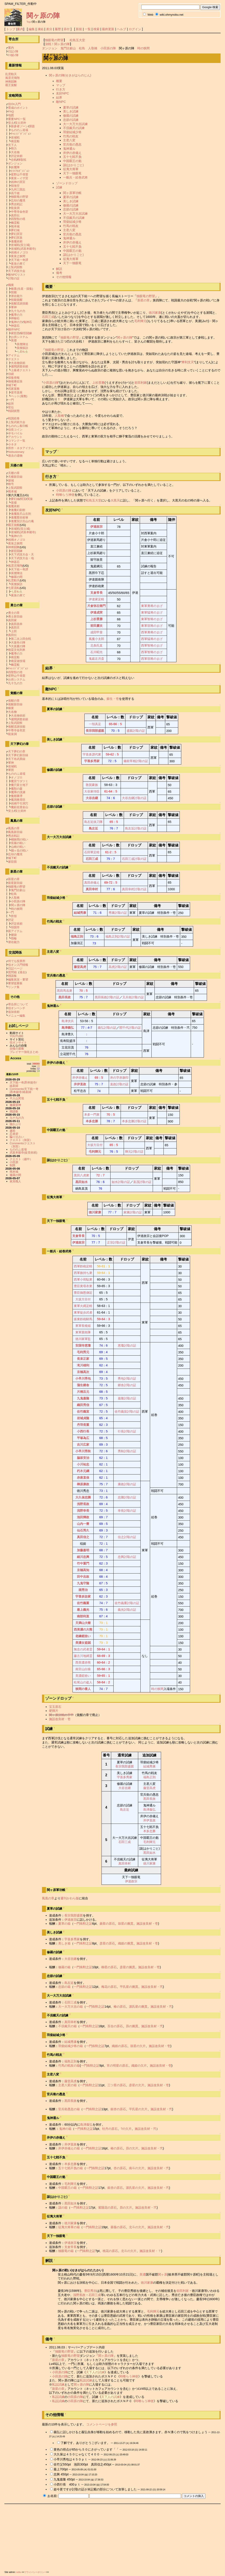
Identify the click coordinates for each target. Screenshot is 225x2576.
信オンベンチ (16, 1008)
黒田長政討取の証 (107, 997)
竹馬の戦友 (70, 136)
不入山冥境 (17, 1098)
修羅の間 (16, 577)
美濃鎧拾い (83, 1675)
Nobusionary (16, 451)
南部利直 (83, 1616)
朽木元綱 (83, 1471)
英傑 (14, 340)
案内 (20, 29)
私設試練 (86, 2380)
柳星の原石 (109, 1967)
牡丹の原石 (110, 2128)
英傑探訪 (22, 348)
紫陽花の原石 (107, 2207)
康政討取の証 (127, 1484)
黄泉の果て (18, 263)
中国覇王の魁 (72, 161)
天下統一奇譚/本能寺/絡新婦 (23, 1084)
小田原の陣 (108, 48)
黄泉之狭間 (18, 256)
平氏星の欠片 (138, 2109)
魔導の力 (16, 314)
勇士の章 (14, 612)
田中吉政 (83, 1576)
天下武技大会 (16, 271)
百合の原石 (115, 2026)
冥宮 (23, 499)
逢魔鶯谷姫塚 (19, 517)
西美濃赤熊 (83, 1662)
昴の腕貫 (132, 2026)
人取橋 (92, 48)
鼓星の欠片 (138, 2046)
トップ (10, 29)
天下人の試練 (95, 2372)
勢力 (14, 148)
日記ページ (15, 968)
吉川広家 (83, 1444)
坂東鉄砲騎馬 (83, 1319)
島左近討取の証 (136, 828)
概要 (59, 81)
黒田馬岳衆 (64, 990)
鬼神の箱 (65, 2128)
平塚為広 (83, 1438)
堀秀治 (83, 1590)
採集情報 (14, 377)
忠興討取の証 (127, 1557)
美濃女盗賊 (83, 1642)
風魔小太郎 (96, 639)
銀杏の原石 (118, 2109)
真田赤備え (92, 882)
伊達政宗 (96, 526)
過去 (22, 972)
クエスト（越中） (21, 1159)
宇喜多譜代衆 (92, 754)
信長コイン (15, 429)
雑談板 (12, 975)
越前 (12, 1130)
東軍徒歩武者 (83, 1312)
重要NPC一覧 (16, 119)
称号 (11, 484)
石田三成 (48, 317)
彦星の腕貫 (127, 1967)
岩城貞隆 (83, 1418)
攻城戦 (15, 137)
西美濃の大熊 (83, 1629)
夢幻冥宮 (16, 234)
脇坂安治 (83, 1457)
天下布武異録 (16, 759)
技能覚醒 (16, 299)
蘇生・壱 (113, 698)
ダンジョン (49, 48)
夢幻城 (15, 230)
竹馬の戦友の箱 (69, 2065)
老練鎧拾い (83, 1636)
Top (28, 21)
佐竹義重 (83, 1603)
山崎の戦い (18, 846)
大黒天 (115, 500)
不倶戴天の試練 (74, 128)
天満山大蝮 (83, 1623)
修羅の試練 (70, 115)
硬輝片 (53, 1710)
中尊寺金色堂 (19, 211)
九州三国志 (18, 189)
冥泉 (30, 499)
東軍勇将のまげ (152, 606)
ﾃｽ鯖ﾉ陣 (13, 55)
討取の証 (14, 278)
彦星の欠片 (136, 2085)
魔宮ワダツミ (19, 781)
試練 (59, 187)
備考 (59, 273)
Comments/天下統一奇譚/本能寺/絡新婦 (24, 1090)
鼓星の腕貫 (125, 1923)
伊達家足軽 (96, 599)
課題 (32, 126)
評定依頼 (16, 156)
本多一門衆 (92, 1114)
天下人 (12, 145)
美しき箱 (64, 1943)
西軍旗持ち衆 (83, 1273)
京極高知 (83, 1570)
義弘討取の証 (107, 1027)
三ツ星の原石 (116, 2085)
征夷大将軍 (70, 169)
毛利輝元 (140, 321)
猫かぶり (15, 1124)
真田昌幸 (16, 624)
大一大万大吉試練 (75, 124)
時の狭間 (143, 48)
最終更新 (108, 29)
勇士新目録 (15, 616)
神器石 (15, 325)
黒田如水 (81, 1182)
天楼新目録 (15, 476)
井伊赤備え (80, 1077)
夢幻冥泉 (16, 237)
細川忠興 (83, 1557)
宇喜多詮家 (83, 1596)
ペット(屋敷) (19, 396)
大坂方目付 (95, 1145)
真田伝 (15, 215)
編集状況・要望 (18, 979)
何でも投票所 (16, 961)
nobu (18, 2572)
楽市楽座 (16, 392)
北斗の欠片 (136, 2227)
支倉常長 (96, 592)
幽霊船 (15, 222)
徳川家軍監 (83, 1339)
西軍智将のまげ (152, 645)
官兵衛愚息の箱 (69, 2109)
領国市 (15, 927)
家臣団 (15, 333)
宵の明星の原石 (117, 2065)
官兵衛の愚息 (72, 144)
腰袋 (14, 934)
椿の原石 (120, 2006)
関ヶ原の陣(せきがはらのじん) (70, 75)
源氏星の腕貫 (138, 2006)
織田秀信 (83, 1405)
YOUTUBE (17, 1036)
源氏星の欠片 (135, 2187)
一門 (11, 400)
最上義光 (83, 1609)
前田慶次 (96, 625)
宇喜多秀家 (92, 761)
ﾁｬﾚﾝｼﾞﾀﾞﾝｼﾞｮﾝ (21, 133)
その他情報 (63, 277)
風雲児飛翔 (12, 77)
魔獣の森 (16, 788)
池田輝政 (83, 1517)
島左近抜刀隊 (93, 822)
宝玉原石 (55, 1706)
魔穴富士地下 (19, 785)
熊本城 (15, 226)
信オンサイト (18, 1042)
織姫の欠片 (139, 2065)
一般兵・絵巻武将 (75, 177)
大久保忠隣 (83, 1497)
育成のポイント (18, 107)
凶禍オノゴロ (19, 252)
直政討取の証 (119, 1084)
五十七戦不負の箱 (70, 2168)
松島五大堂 (77, 40)
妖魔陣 (15, 167)
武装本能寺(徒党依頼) (23, 1152)
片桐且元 (83, 1391)
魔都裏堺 (16, 796)
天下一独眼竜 (72, 173)
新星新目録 (15, 882)
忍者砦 (14, 1133)
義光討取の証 (127, 1609)
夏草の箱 (64, 1923)
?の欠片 (126, 2128)
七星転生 (22, 351)
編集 (32, 29)
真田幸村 (92, 889)
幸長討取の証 (127, 1510)
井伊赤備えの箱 (69, 2148)
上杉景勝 (98, 382)
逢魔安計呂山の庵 (22, 521)
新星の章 (143, 300)
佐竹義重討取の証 (127, 1603)
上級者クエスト (21, 370)
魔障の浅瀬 (18, 792)
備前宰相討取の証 (135, 761)
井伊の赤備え (72, 153)
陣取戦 (22, 159)
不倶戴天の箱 (67, 2026)
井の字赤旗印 (119, 1077)
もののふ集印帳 (18, 425)
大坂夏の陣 (18, 646)
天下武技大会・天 (22, 554)
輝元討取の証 (134, 1151)
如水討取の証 (121, 1182)
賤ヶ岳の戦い (19, 850)
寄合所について (18, 1004)
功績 (11, 374)
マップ (60, 85)
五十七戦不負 (72, 156)
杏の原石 (120, 2168)
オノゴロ (16, 777)
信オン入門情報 (18, 964)
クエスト (14, 359)
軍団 (11, 770)
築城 (11, 480)
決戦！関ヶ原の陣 (57, 44)
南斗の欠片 (136, 2168)
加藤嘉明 (83, 1550)
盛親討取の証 (136, 730)
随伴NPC (14, 329)
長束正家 (83, 1358)
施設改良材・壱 (60, 1719)
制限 (12, 1165)
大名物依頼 (18, 363)
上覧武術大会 (16, 422)
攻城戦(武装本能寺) (23, 248)
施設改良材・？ (150, 2251)
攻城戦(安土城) (20, 245)
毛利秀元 (83, 1352)
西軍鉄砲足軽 (83, 1266)
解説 (59, 269)
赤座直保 (83, 1477)
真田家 (12, 620)
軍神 (14, 307)
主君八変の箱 (67, 2085)
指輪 (14, 938)
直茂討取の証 (142, 1182)
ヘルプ (121, 29)
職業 (11, 285)
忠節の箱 (64, 1986)
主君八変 (69, 140)
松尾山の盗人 (83, 1682)
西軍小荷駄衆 (83, 1279)
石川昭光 (96, 652)
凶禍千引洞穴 (19, 803)
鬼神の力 (16, 322)
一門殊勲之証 (83, 1923)
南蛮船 (15, 141)
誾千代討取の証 (130, 1027)
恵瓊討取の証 (127, 1345)
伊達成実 (96, 612)
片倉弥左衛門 (96, 606)
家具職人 (15, 1181)
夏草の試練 (70, 107)
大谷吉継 (92, 798)
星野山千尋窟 (19, 174)
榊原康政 (83, 1484)
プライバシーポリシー (35, 2572)
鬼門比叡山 (68, 48)
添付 (67, 29)
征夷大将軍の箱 (69, 2227)
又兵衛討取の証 (133, 997)
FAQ (11, 111)
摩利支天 (187, 362)
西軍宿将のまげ (152, 658)
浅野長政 (83, 1504)
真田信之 (83, 1537)
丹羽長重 (83, 1424)
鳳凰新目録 (15, 832)
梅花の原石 (109, 1986)
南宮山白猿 (83, 1669)
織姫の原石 (119, 2046)
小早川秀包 (83, 1378)
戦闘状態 (14, 411)
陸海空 (15, 185)
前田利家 (140, 382)
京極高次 (83, 1372)
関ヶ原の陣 (43, 15)
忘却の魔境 (18, 200)
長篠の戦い (18, 843)
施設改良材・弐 (152, 1986)
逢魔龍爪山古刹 (21, 513)
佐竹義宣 (83, 1411)
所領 (14, 916)
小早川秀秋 (83, 1451)
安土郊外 (20, 122)
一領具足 (95, 724)
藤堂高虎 (80, 967)
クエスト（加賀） (21, 1140)
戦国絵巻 (14, 418)
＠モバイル (15, 433)
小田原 (14, 1162)
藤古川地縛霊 (83, 1656)
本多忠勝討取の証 (134, 1121)
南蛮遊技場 (18, 661)
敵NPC (61, 101)
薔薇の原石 (118, 2227)
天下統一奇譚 (19, 260)
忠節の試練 (70, 120)
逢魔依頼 (16, 241)
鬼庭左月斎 (96, 658)
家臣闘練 (26, 333)
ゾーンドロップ (67, 183)
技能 (14, 292)
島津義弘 (68, 1027)
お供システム (19, 337)
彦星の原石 (107, 1943)
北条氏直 (96, 645)
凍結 (40, 29)
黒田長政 (64, 997)
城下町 (12, 385)
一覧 (88, 29)
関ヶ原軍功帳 (72, 193)
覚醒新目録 (15, 704)
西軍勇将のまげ (152, 632)
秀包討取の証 (127, 1378)
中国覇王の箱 (67, 2187)
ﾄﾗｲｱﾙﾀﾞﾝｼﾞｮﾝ (20, 171)
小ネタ (12, 444)
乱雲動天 (11, 74)
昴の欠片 (132, 2148)
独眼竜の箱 (66, 2251)
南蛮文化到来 (16, 649)
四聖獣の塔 (18, 219)
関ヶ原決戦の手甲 (61, 1715)
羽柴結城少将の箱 (70, 2046)
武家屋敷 (14, 388)
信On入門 (14, 104)
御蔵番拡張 (15, 381)
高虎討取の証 (118, 967)
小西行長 (83, 1431)
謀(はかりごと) (73, 165)
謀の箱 (62, 2207)
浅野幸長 (83, 1510)
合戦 (14, 159)
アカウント (15, 437)
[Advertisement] (112, 2536)
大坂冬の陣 (18, 642)
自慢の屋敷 (17, 1048)
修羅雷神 (15, 1105)
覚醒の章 (14, 700)
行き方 (60, 89)
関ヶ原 (162, 2274)
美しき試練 (70, 111)
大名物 (15, 152)
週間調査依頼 (19, 366)
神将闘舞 (11, 81)
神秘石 (15, 318)
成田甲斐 (96, 632)
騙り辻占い (17, 1137)
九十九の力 (18, 311)
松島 (82, 48)
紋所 (11, 403)
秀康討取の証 (118, 912)
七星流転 (14, 588)
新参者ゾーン (19, 126)
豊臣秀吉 (90, 2290)
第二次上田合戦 (21, 638)
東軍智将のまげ (152, 619)
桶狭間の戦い (19, 839)
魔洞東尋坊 (18, 799)
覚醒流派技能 (19, 303)
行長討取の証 (127, 1431)
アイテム (14, 355)
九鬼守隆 (83, 1583)
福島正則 (77, 936)
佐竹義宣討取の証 (127, 1411)
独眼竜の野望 (54, 40)
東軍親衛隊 (83, 1332)
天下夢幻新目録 (18, 755)
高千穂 (15, 193)
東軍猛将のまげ (152, 612)
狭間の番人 (83, 1689)
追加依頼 (14, 1011)
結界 (59, 97)
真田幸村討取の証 (134, 889)
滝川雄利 (83, 1365)
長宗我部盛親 (95, 730)
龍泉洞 (15, 208)
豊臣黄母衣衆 (83, 1286)
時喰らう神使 (65, 494)
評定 (11, 919)
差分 (49, 29)
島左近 (93, 828)
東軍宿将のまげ (152, 625)
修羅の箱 (64, 1967)
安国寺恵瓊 (83, 1345)
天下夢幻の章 (16, 751)
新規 (79, 29)
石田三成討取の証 (134, 859)
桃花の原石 (110, 2251)
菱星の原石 (107, 1923)
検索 (96, 29)
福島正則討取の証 (117, 936)
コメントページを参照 (101, 2424)
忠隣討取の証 (127, 1497)
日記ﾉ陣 (13, 51)
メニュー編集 (16, 1015)
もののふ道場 (19, 130)
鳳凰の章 (48, 1898)
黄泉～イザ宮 (19, 178)
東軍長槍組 (83, 1325)
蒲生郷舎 (83, 1385)
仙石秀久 (83, 1530)
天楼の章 (14, 473)
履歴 (58, 29)
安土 (11, 122)
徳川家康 (155, 312)
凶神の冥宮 (18, 182)
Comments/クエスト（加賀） (23, 1145)
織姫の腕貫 (125, 1943)
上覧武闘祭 (15, 267)
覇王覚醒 (11, 85)
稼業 (11, 708)
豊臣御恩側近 (83, 1292)
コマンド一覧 (16, 440)
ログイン (135, 29)
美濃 (143, 2274)
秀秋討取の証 (127, 1451)
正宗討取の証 (116, 1242)
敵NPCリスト (16, 274)
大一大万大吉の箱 (70, 2006)
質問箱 (12, 972)
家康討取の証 (132, 1212)
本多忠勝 (92, 1121)
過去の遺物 (15, 455)
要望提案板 (15, 983)
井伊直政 (80, 1084)
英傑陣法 (22, 344)
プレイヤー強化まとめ (24, 1052)
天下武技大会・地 (22, 558)
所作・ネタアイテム (21, 448)
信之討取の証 (127, 1537)
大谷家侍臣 (92, 791)
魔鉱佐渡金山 (19, 807)
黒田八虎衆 (81, 1175)
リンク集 (14, 987)
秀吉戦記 (16, 204)
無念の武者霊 (83, 1649)
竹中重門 (83, 1563)
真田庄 (15, 627)
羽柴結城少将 (72, 132)
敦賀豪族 (92, 785)
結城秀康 (80, 912)
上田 (14, 631)
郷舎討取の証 (127, 1385)
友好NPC (62, 93)
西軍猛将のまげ (152, 639)
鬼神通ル (69, 148)
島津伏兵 (68, 1021)
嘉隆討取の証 (127, 1398)
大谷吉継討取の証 (134, 798)
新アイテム (15, 931)
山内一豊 (83, 1524)
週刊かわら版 (69, 1898)
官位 (11, 407)
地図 (11, 115)
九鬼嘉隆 (83, 1398)
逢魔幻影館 (18, 510)
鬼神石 (27, 322)
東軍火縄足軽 (83, 1306)
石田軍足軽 (92, 852)
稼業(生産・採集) (22, 288)
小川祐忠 (83, 1464)
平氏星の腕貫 (129, 1986)
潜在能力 (16, 296)
